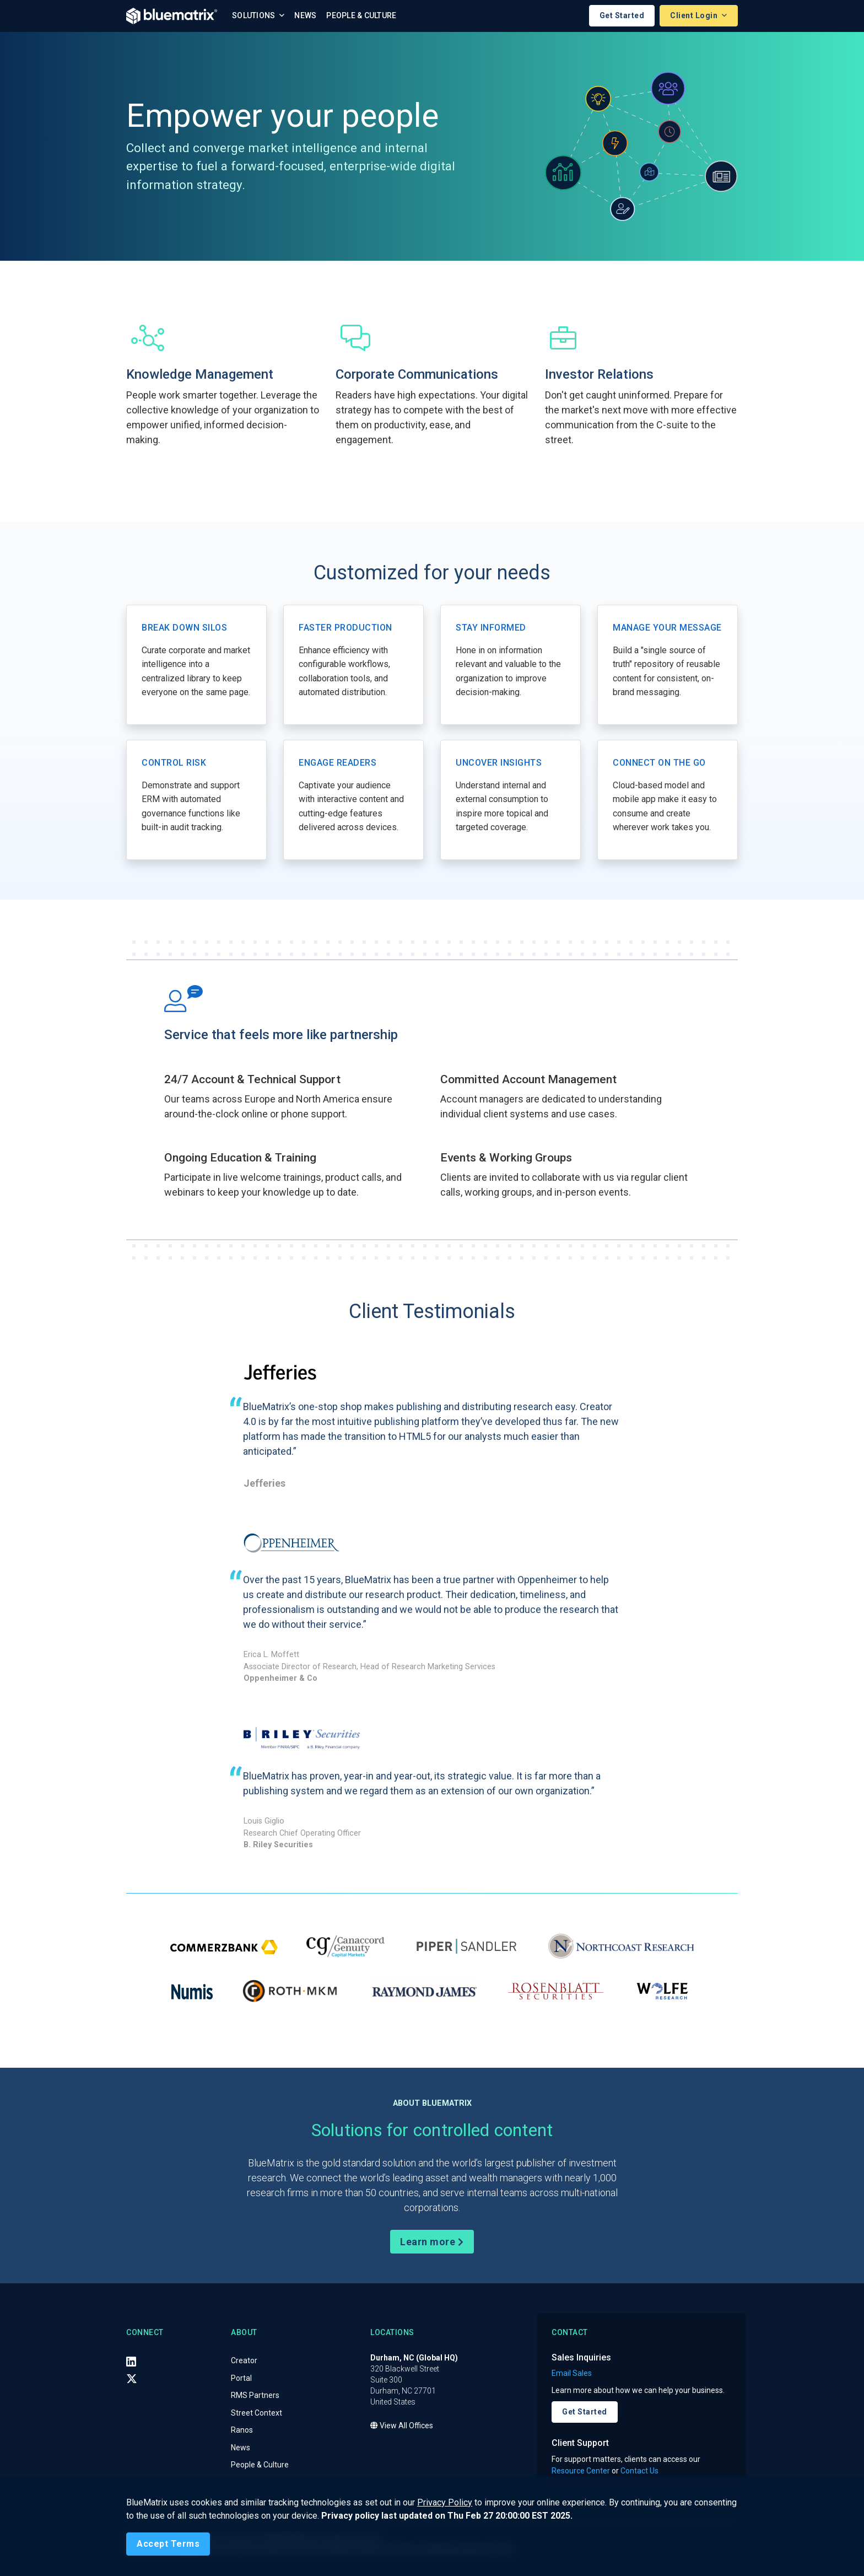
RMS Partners (255, 2395)
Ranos (242, 2430)
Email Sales (572, 2373)
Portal (241, 2378)
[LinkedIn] (131, 2361)
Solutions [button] (254, 16)
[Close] (168, 2544)
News (305, 16)
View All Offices (401, 2426)
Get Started (622, 16)
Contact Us (639, 2470)
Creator (244, 2361)
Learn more (431, 2242)
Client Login (695, 16)
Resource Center (581, 2470)
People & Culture (361, 16)
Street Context (256, 2412)
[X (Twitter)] (131, 2379)
